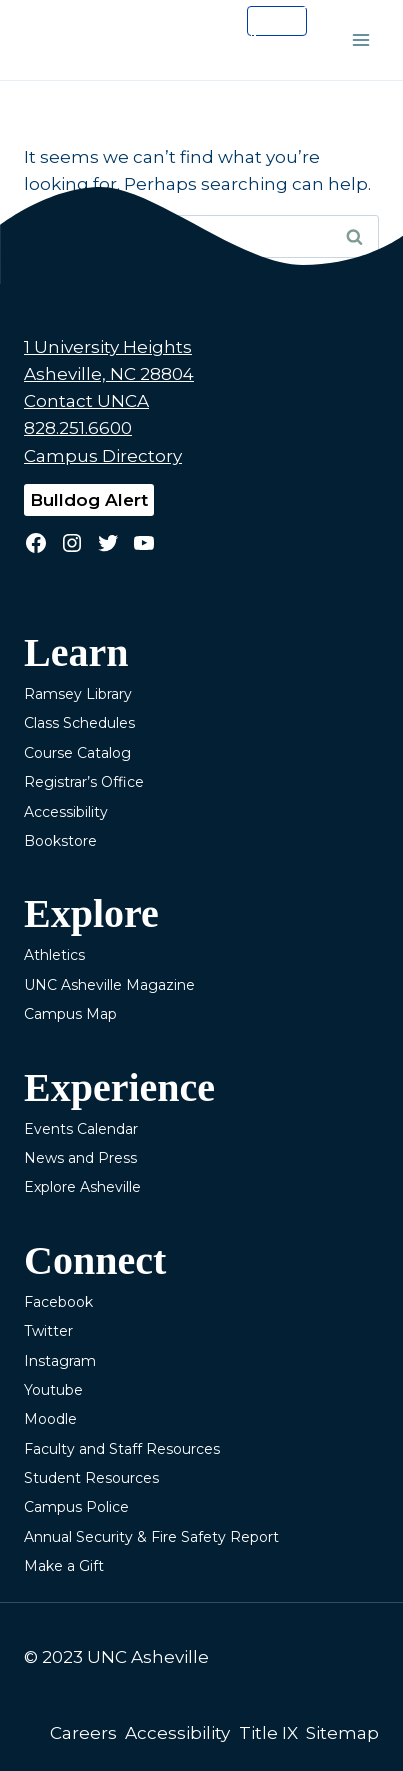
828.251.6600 (78, 428)
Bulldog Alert (89, 500)
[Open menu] (360, 39)
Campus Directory (103, 456)
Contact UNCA (86, 401)
